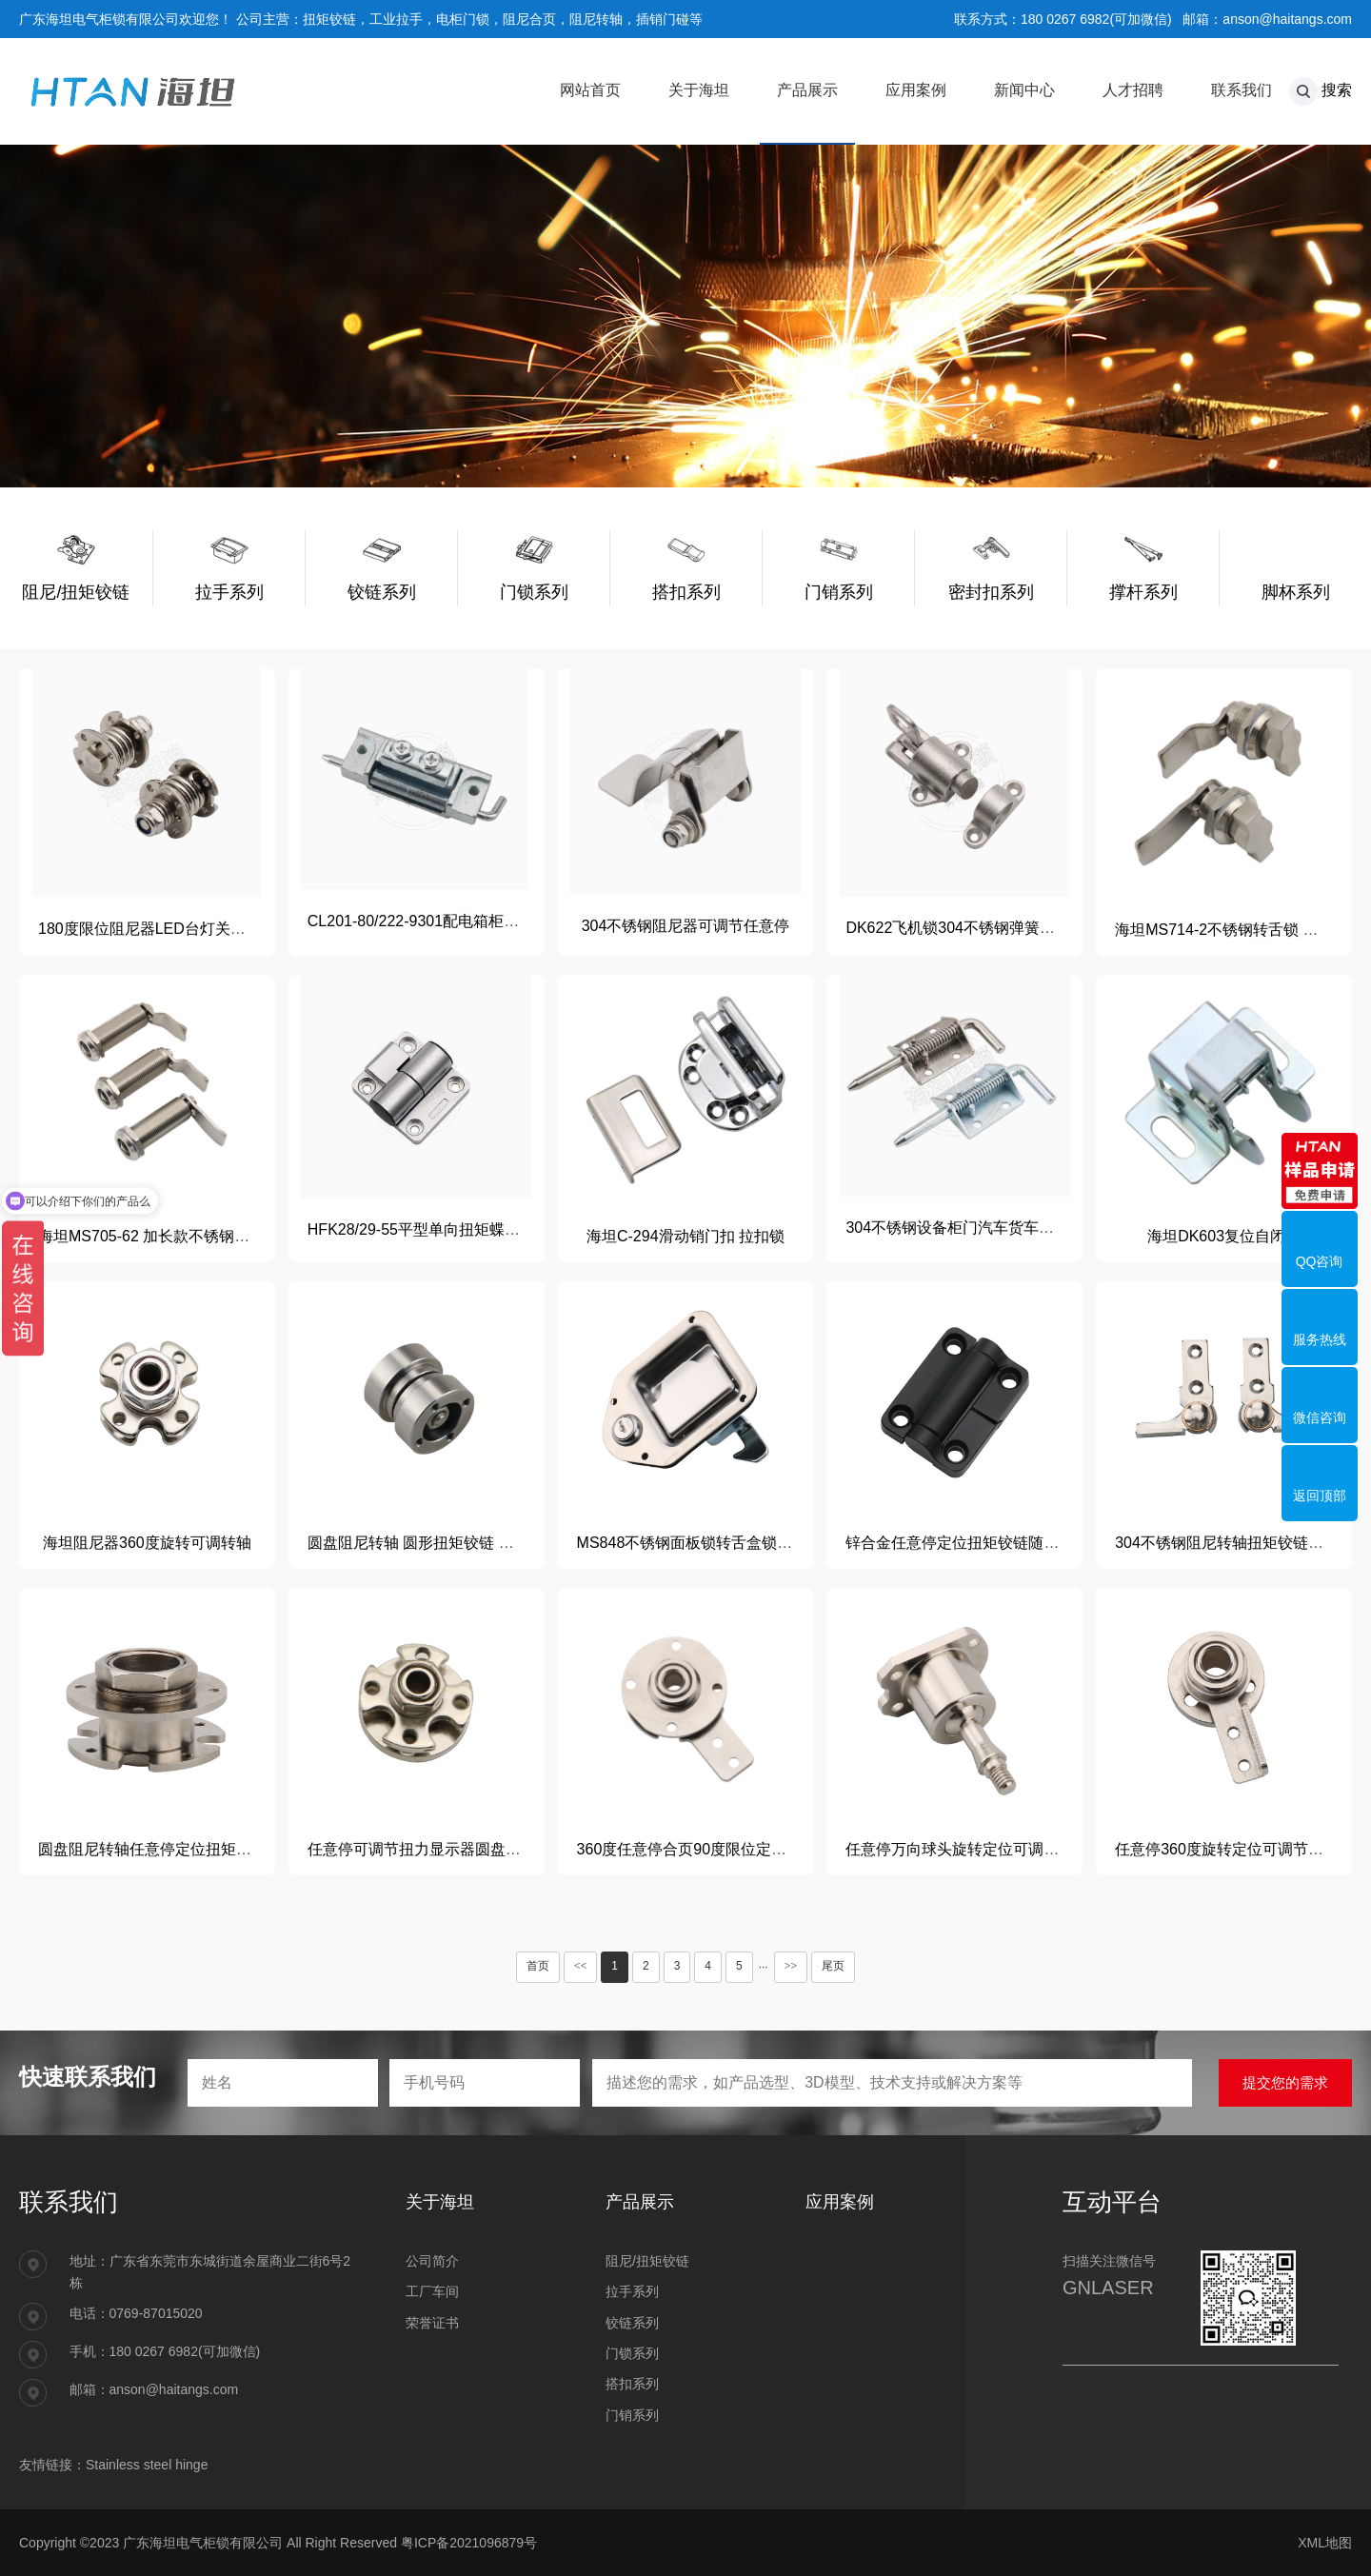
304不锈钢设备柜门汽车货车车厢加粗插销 (987, 1227)
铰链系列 (632, 2322)
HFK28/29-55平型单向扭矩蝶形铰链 (429, 1229)
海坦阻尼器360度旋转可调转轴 (147, 1543)
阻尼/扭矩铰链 (647, 2261)
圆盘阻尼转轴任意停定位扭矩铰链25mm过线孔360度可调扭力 (247, 1849)
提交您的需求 (1285, 2082)
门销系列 (632, 2415)
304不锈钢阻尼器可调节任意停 (686, 926)
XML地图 (1325, 2542)
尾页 (833, 1965)
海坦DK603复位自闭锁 (1224, 1236)
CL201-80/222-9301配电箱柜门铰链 (428, 921)
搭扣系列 (632, 2383)
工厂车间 (432, 2291)
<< (580, 1965)
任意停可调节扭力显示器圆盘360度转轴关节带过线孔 (488, 1849)
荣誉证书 (432, 2322)
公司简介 (432, 2261)
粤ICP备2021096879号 (469, 2542)
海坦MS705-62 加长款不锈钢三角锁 (159, 1236)
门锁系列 (632, 2353)
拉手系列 (632, 2291)
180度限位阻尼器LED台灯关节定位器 (164, 929)
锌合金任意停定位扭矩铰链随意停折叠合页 (990, 1543)
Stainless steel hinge (147, 2464)
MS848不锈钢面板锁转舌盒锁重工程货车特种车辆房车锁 (769, 1543)
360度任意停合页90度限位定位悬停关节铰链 (728, 1849)
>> (791, 1965)
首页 (538, 1965)
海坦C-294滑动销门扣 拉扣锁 (685, 1236)
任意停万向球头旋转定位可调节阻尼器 (974, 1849)
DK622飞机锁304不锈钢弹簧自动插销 (973, 928)
